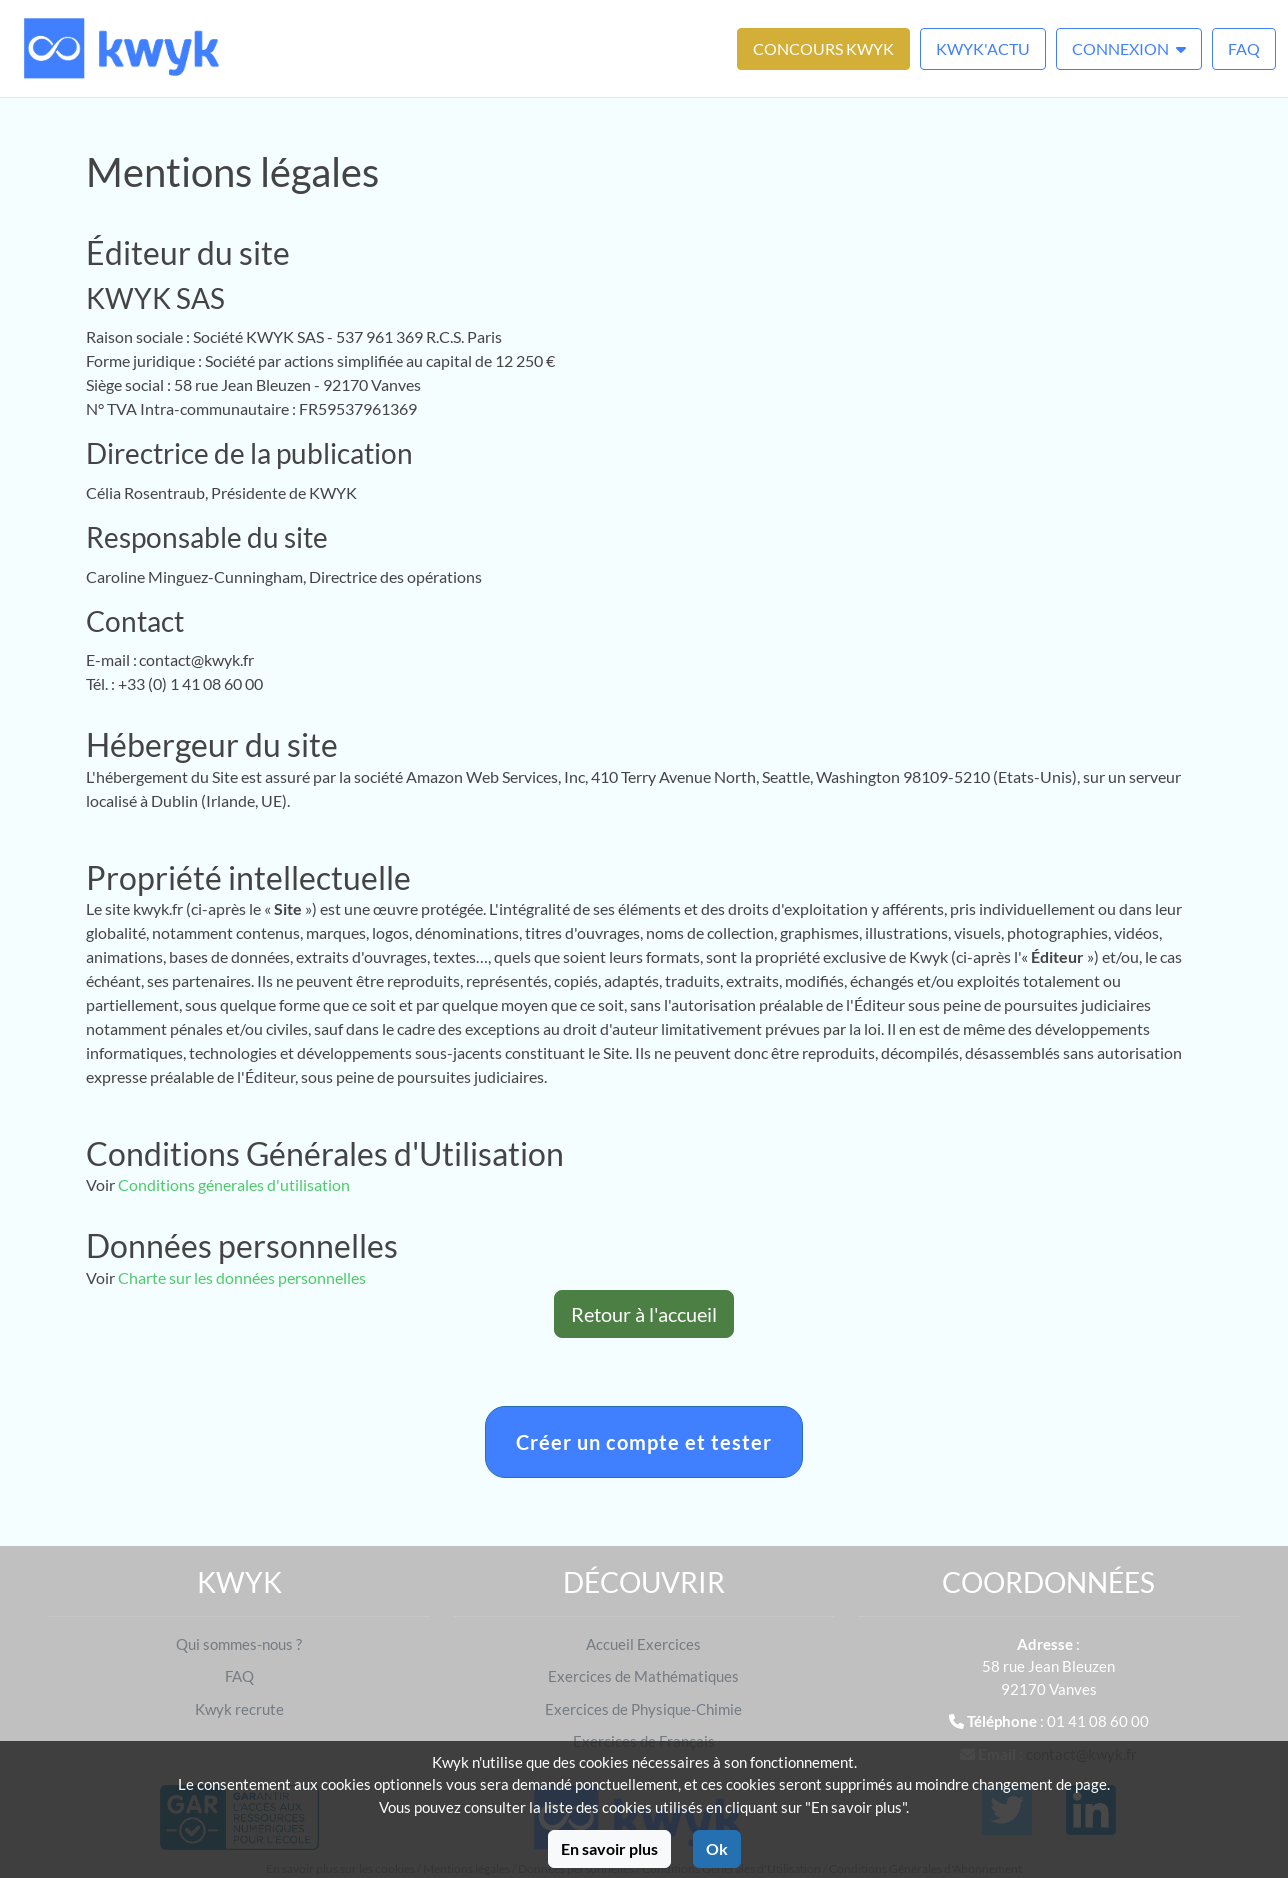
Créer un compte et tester (644, 1442)
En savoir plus (609, 1848)
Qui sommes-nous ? (239, 1644)
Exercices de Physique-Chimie (643, 1709)
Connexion (1129, 48)
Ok (717, 1848)
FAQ (1244, 48)
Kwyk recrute (239, 1709)
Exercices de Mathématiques (643, 1676)
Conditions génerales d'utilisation (234, 1184)
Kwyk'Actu (983, 48)
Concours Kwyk (823, 48)
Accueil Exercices (643, 1644)
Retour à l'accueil (644, 1314)
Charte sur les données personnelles (242, 1277)
